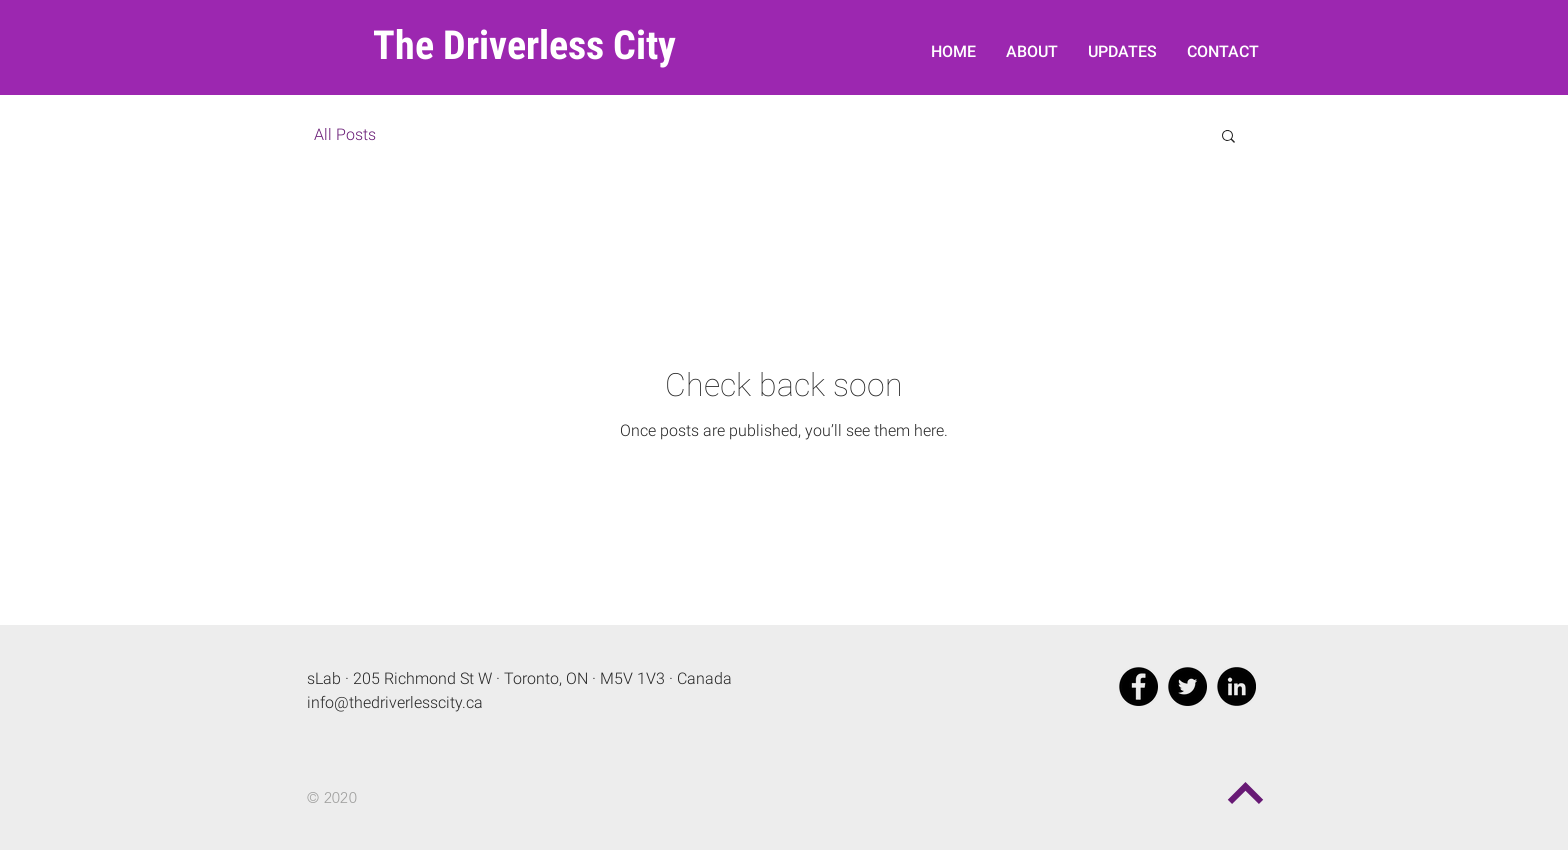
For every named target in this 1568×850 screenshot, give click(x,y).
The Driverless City (524, 45)
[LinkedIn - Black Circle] (1236, 686)
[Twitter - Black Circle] (1187, 686)
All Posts (345, 134)
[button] (1228, 137)
